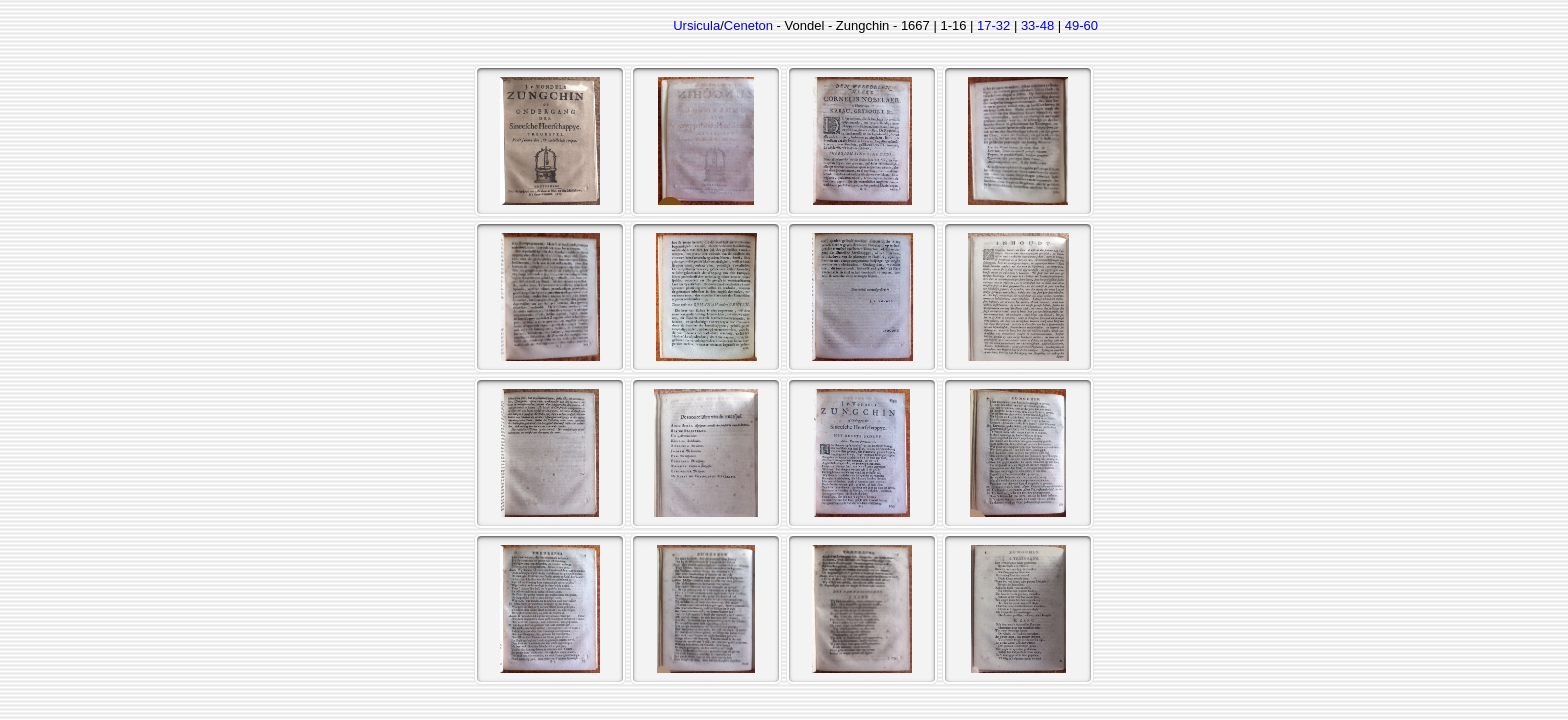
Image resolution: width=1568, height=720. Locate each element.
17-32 (993, 25)
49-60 (1081, 25)
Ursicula (696, 25)
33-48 (1037, 25)
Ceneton (748, 25)
